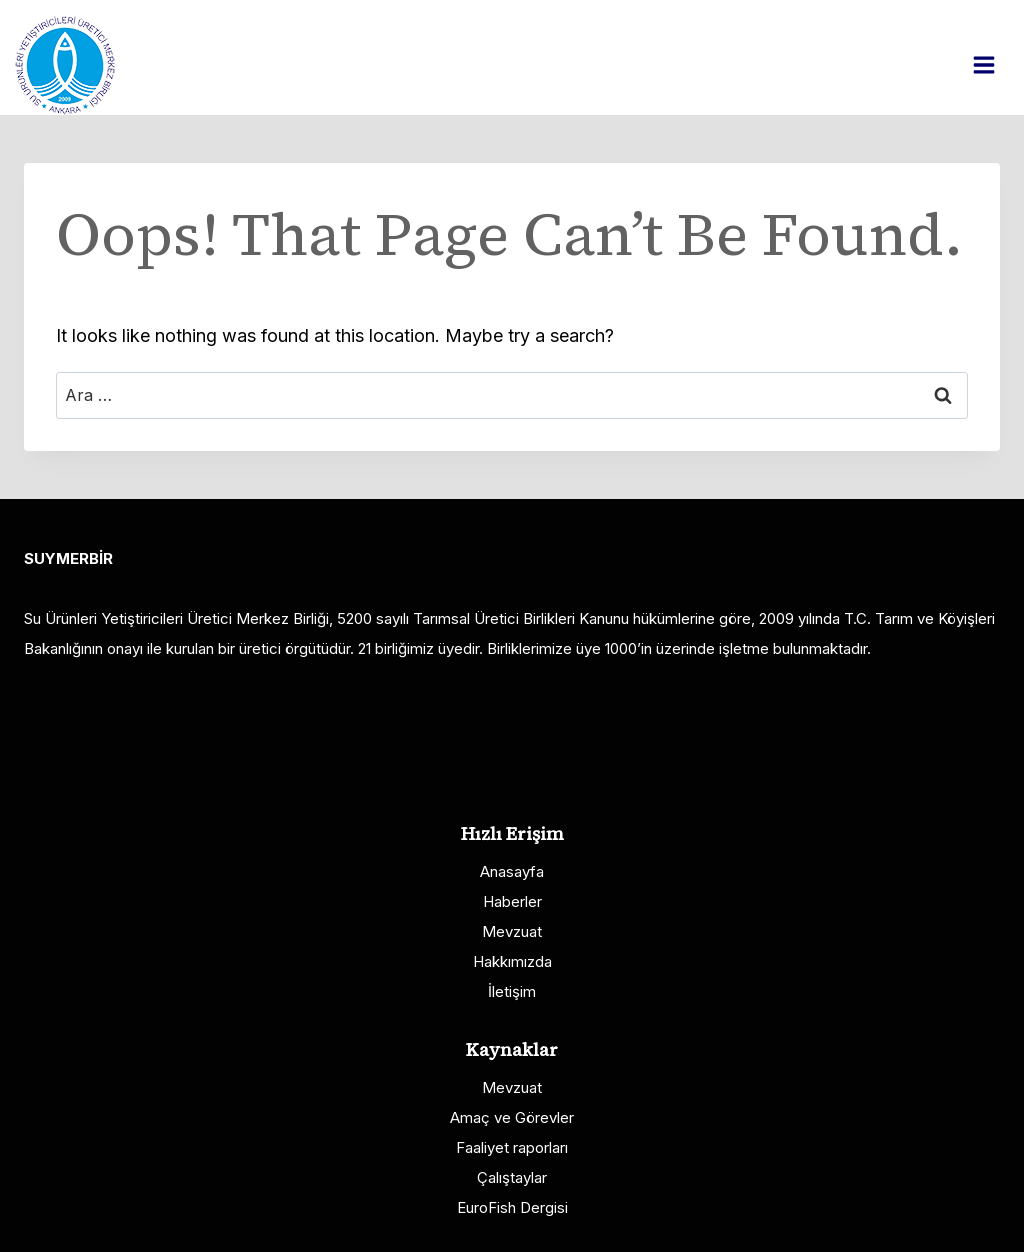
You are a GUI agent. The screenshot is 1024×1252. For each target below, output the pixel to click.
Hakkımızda (512, 961)
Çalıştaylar (512, 1177)
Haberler (512, 901)
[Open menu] (994, 64)
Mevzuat (512, 931)
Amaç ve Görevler (512, 1117)
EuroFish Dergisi (512, 1207)
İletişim (512, 991)
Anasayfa (512, 871)
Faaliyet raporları (512, 1147)
